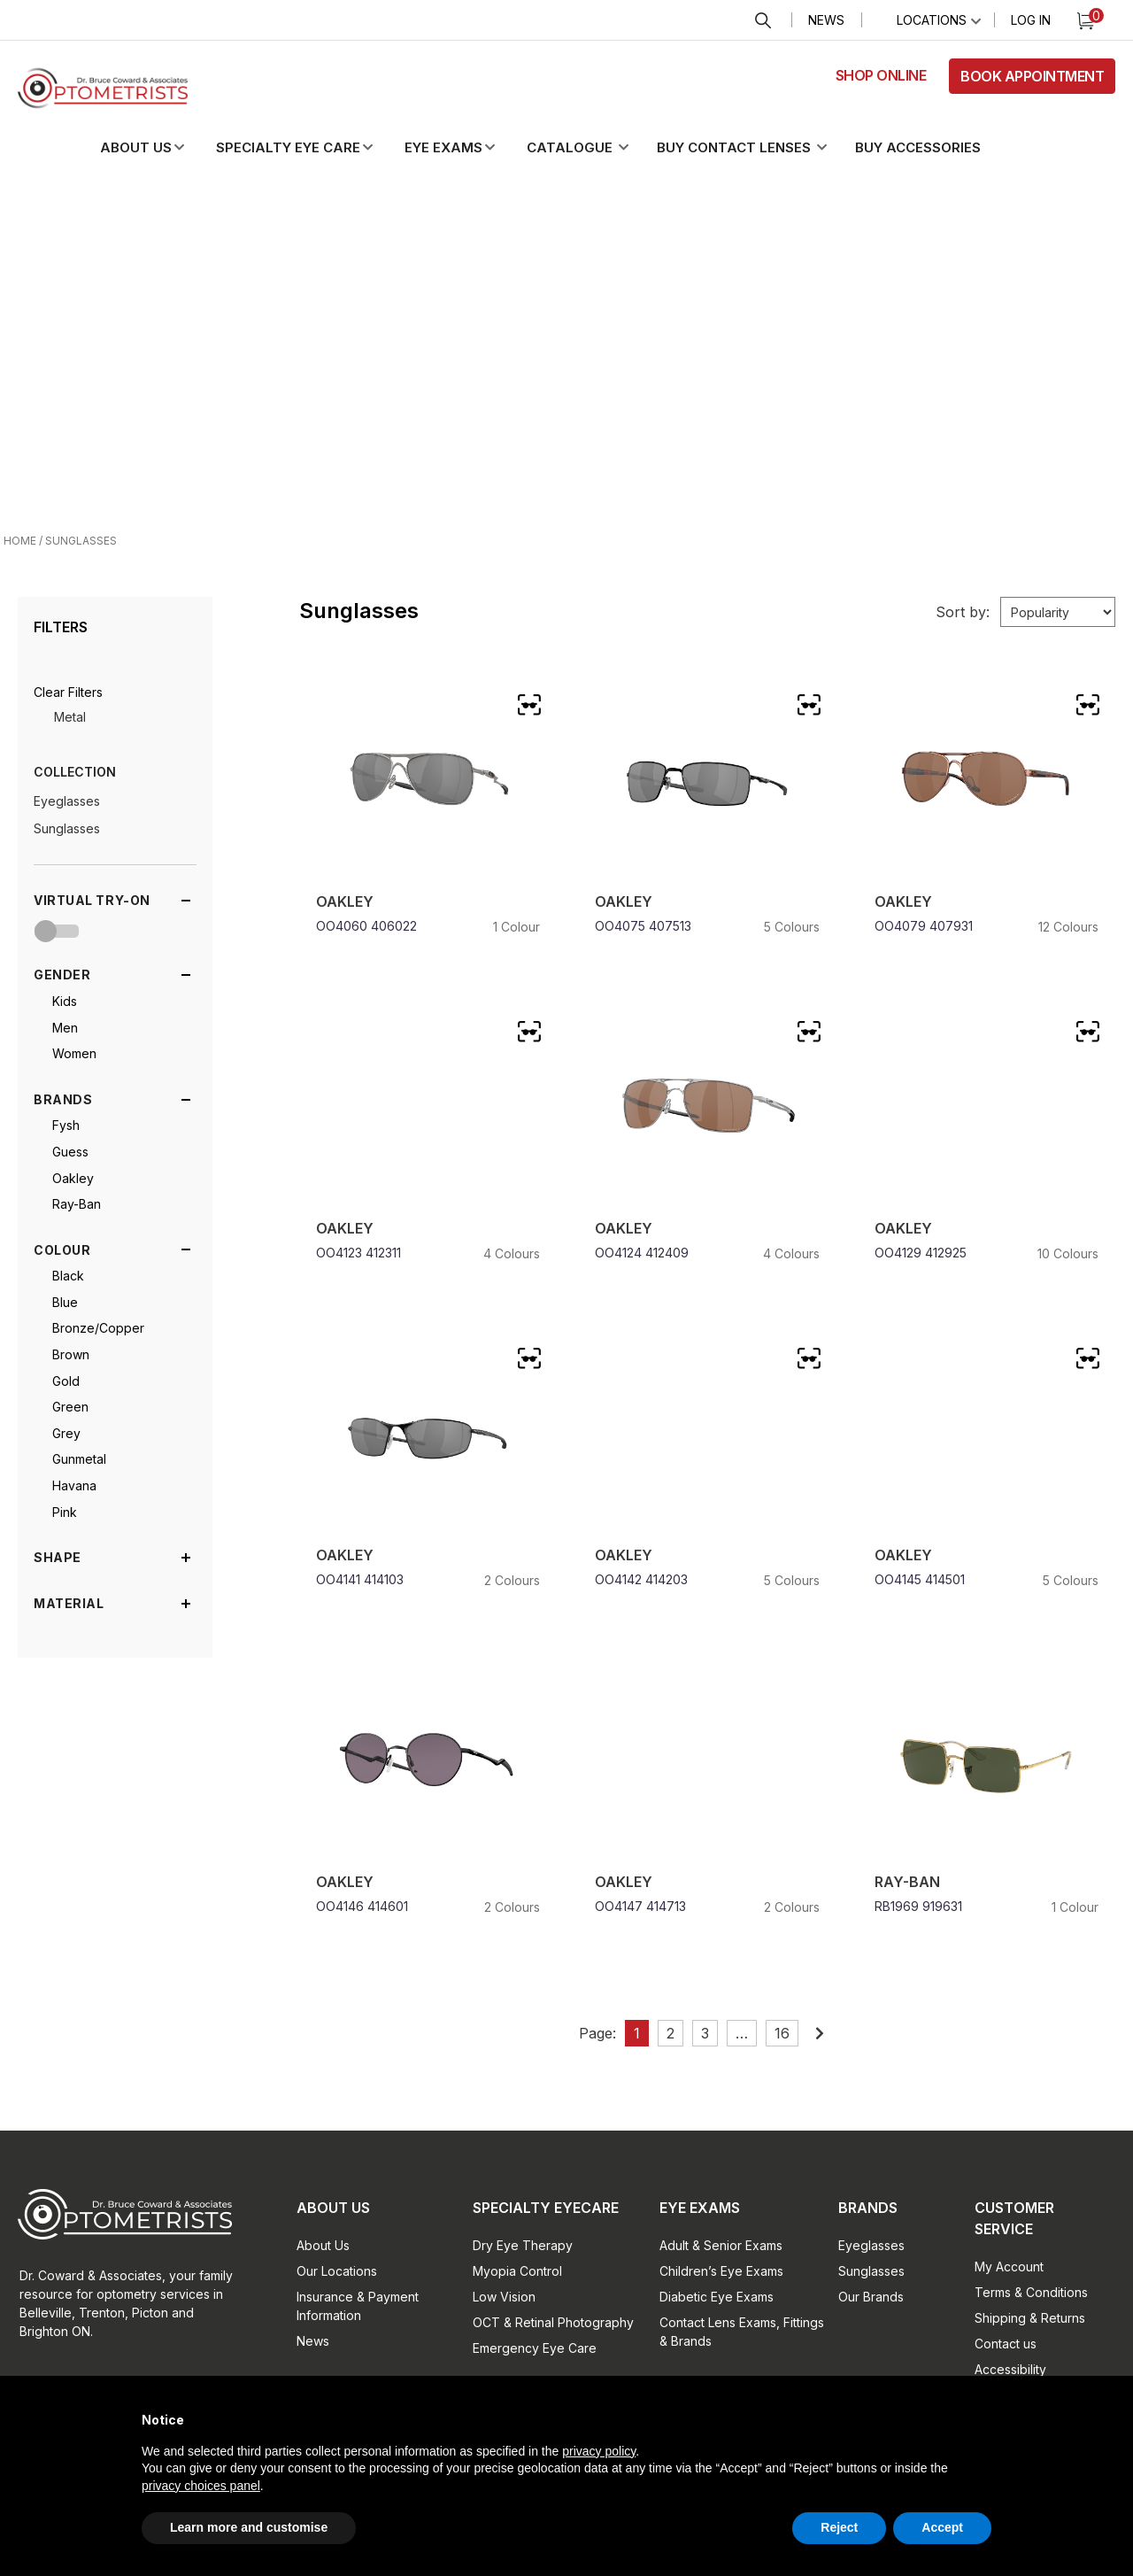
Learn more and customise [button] (249, 2527)
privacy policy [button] (599, 2451)
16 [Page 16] (782, 2033)
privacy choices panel (201, 2486)
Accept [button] (942, 2527)
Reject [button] (839, 2527)
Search (763, 21)
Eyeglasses (67, 800)
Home (20, 540)
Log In (1031, 19)
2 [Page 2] (670, 2033)
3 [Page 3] (705, 2033)
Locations (932, 19)
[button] (156, 147)
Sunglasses (67, 828)
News (826, 19)
